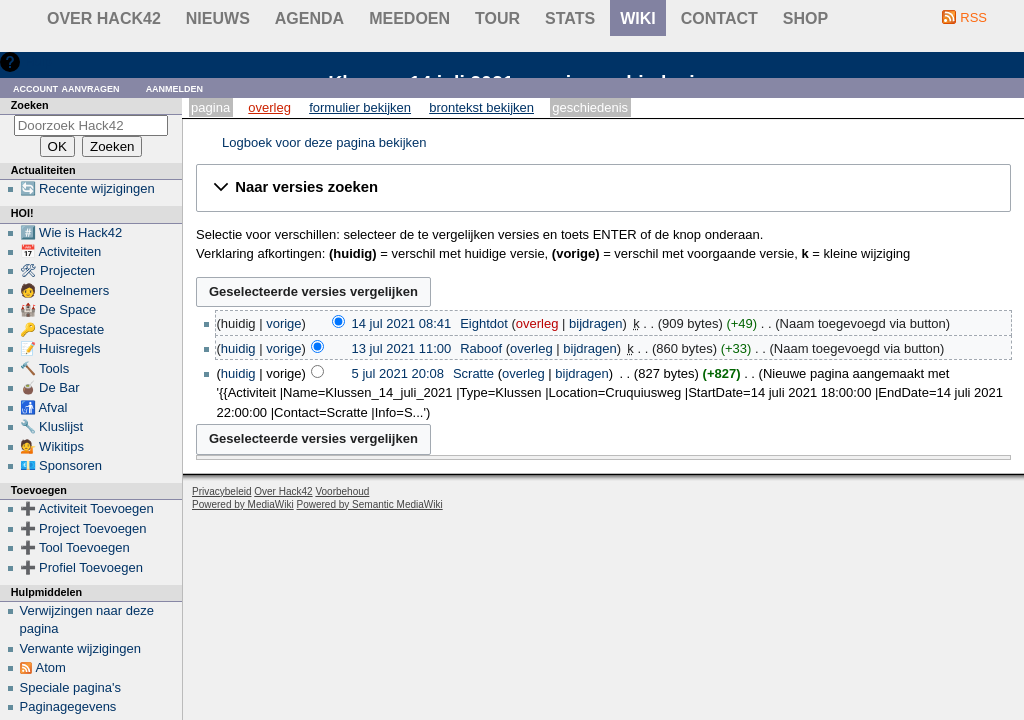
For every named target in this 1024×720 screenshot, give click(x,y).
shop (805, 18)
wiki (638, 18)
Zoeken (30, 105)
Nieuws (218, 18)
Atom (51, 667)
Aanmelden (175, 87)
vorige (283, 323)
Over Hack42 (104, 18)
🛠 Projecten (58, 270)
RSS (973, 17)
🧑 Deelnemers (65, 290)
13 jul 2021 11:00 (402, 348)
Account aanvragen (66, 87)
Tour (497, 18)
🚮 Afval (44, 407)
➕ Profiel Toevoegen (81, 567)
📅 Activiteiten (61, 251)
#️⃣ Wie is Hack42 (71, 232)
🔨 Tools (45, 368)
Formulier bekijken (360, 107)
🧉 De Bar (50, 387)
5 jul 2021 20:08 (398, 373)
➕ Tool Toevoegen (75, 547)
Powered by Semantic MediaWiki (370, 504)
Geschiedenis (590, 107)
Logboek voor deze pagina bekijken (324, 142)
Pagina (210, 107)
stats (570, 18)
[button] (603, 188)
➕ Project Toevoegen (83, 528)
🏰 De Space (58, 309)
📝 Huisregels (60, 348)
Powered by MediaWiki (243, 504)
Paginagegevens (68, 706)
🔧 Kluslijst (52, 426)
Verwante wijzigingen (80, 648)
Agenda (309, 18)
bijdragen (596, 323)
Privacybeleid (221, 491)
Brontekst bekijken (481, 107)
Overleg (269, 107)
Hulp (38, 61)
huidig (238, 348)
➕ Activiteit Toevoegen (87, 508)
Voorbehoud (342, 491)
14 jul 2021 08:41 (402, 323)
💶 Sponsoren (61, 465)
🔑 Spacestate (62, 329)
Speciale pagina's (71, 687)
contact (719, 18)
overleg (537, 323)
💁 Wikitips (52, 446)
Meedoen (409, 18)
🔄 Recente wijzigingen (87, 188)
